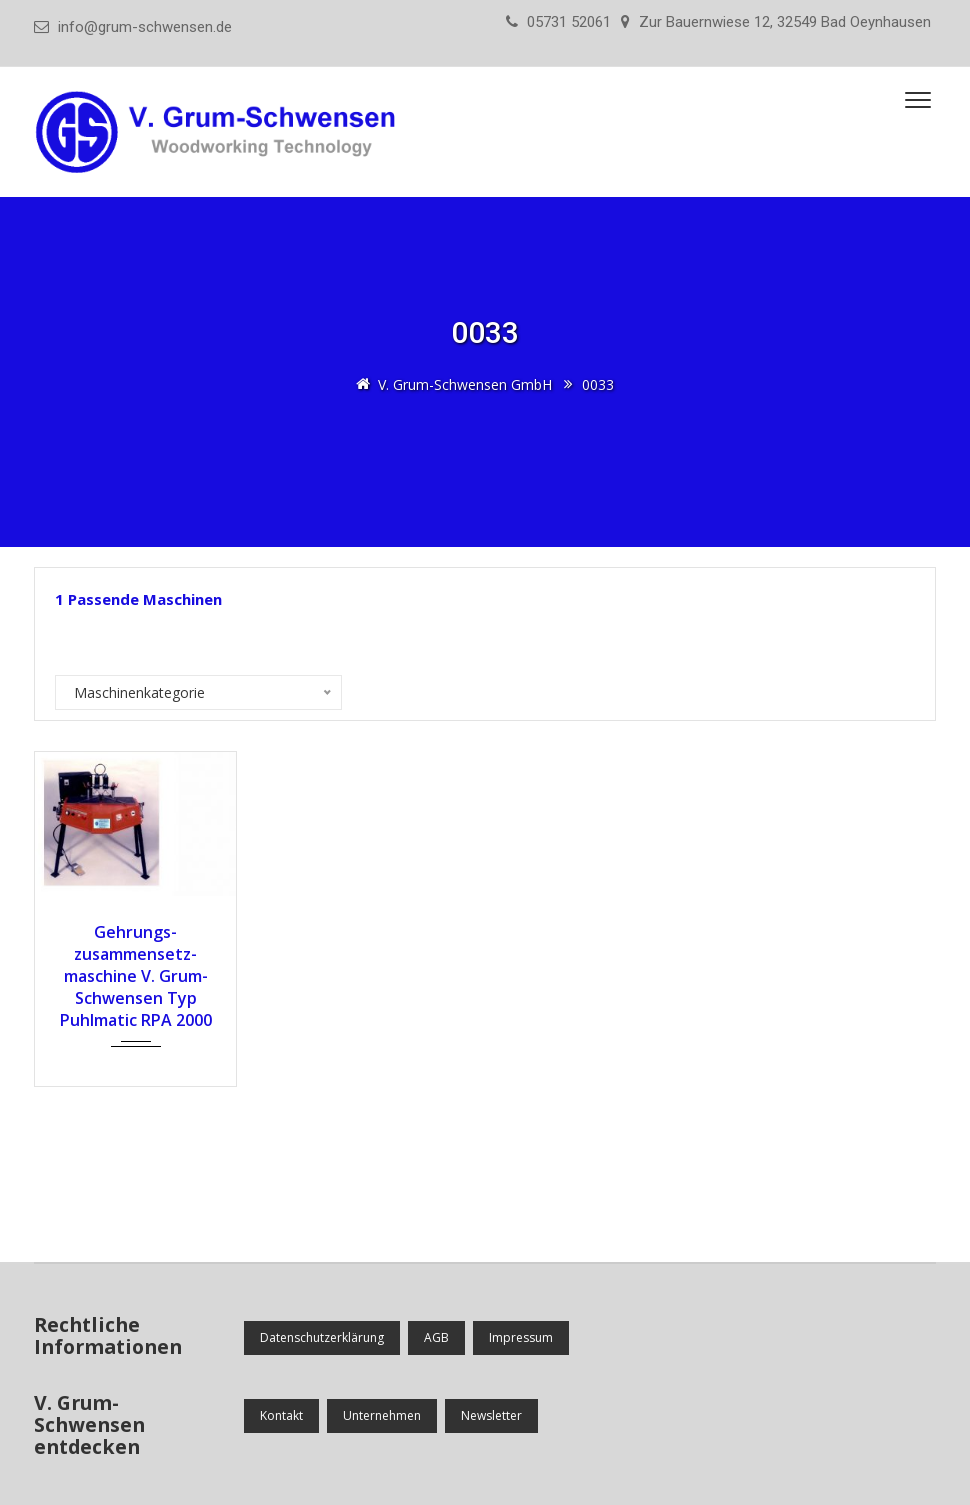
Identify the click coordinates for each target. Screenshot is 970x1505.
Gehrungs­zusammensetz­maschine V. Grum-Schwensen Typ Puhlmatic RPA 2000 (136, 976)
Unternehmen (382, 1415)
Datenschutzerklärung (322, 1337)
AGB (436, 1337)
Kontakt (281, 1415)
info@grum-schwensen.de (145, 27)
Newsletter (491, 1415)
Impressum (521, 1337)
